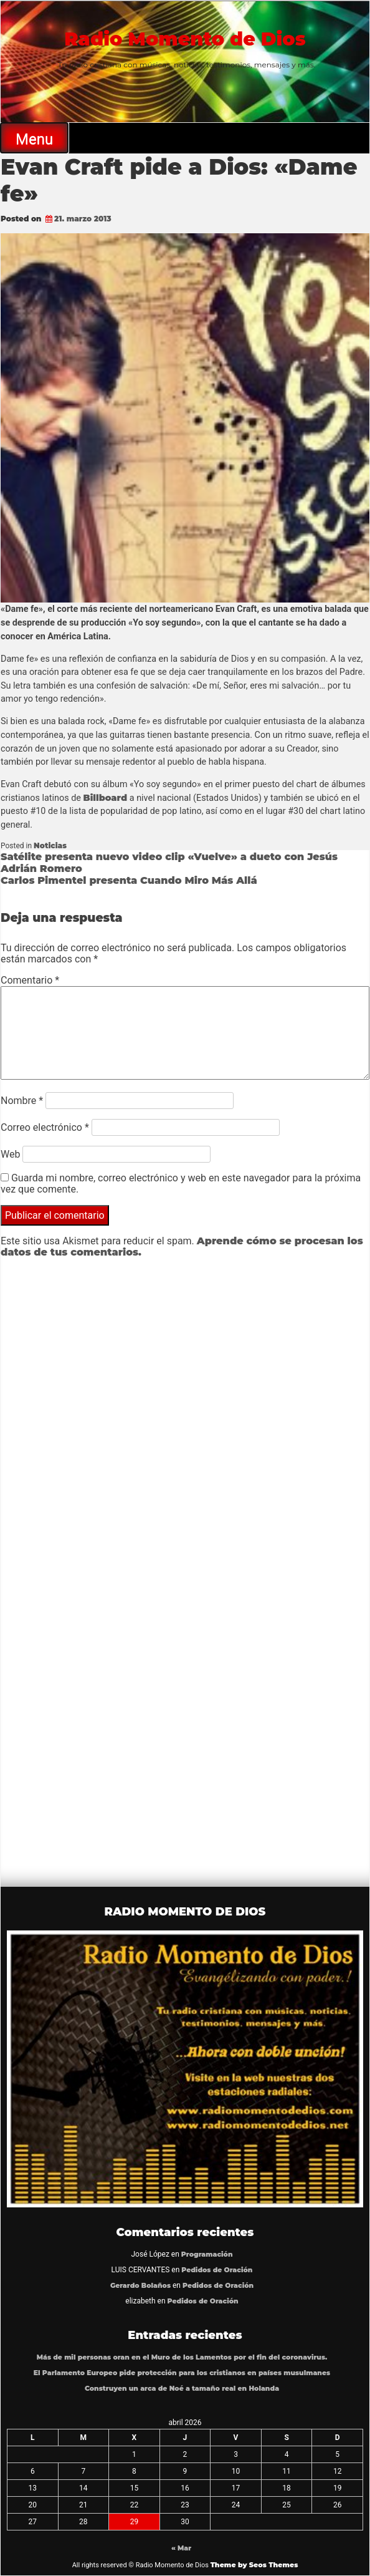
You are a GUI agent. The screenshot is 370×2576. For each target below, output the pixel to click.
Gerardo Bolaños (140, 2286)
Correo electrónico (45, 1127)
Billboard (105, 797)
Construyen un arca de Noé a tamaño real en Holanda (182, 2389)
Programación (207, 2254)
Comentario (30, 980)
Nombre (22, 1100)
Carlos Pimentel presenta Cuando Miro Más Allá (129, 880)
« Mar (181, 2548)
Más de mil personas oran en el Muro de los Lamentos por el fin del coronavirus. (182, 2357)
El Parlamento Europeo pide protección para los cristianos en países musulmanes (182, 2373)
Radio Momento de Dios (184, 39)
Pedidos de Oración (216, 2270)
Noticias (50, 845)
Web (10, 1154)
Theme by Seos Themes (254, 2564)
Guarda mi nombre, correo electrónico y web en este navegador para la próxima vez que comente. (181, 1183)
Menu (34, 139)
